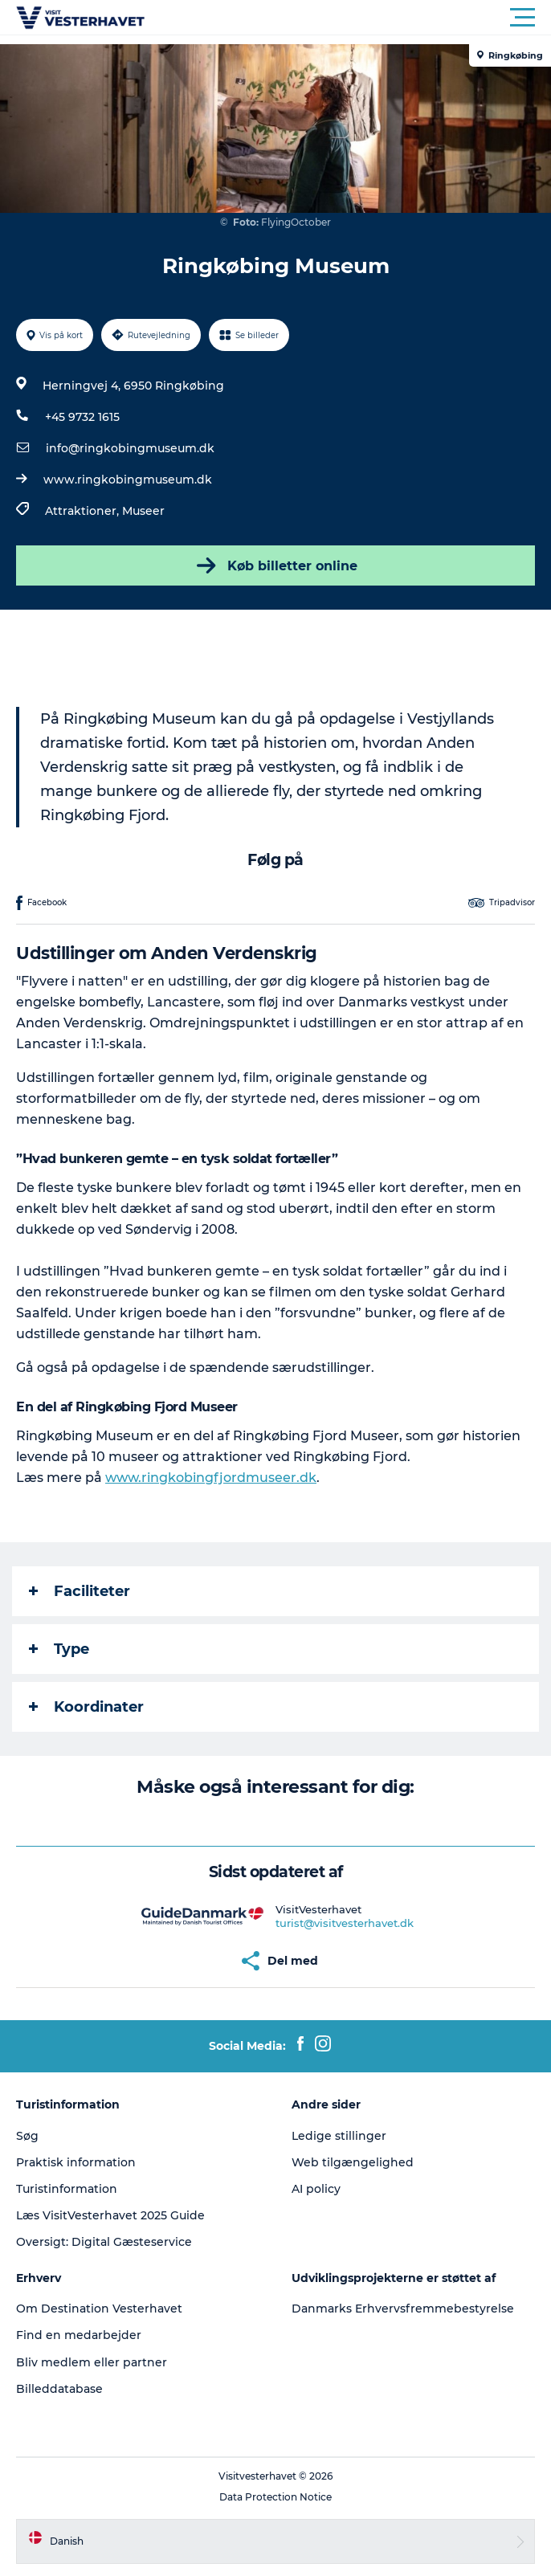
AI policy (316, 2189)
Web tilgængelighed (353, 2162)
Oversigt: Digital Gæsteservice (104, 2242)
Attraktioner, (83, 511)
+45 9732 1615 (82, 417)
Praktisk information (76, 2162)
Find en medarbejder (78, 2335)
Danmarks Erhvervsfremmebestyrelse (403, 2308)
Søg (27, 2136)
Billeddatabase (59, 2389)
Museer (143, 511)
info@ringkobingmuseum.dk (130, 448)
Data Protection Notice (275, 2497)
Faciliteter (79, 1591)
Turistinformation (66, 2189)
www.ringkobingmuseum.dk (127, 479)
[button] (348, 17)
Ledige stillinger (339, 2136)
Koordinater (86, 1707)
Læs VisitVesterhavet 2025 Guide (110, 2215)
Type (59, 1649)
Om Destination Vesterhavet (99, 2308)
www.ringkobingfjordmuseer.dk (210, 1477)
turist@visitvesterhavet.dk (345, 1923)
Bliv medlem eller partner (91, 2362)
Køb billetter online (275, 565)
